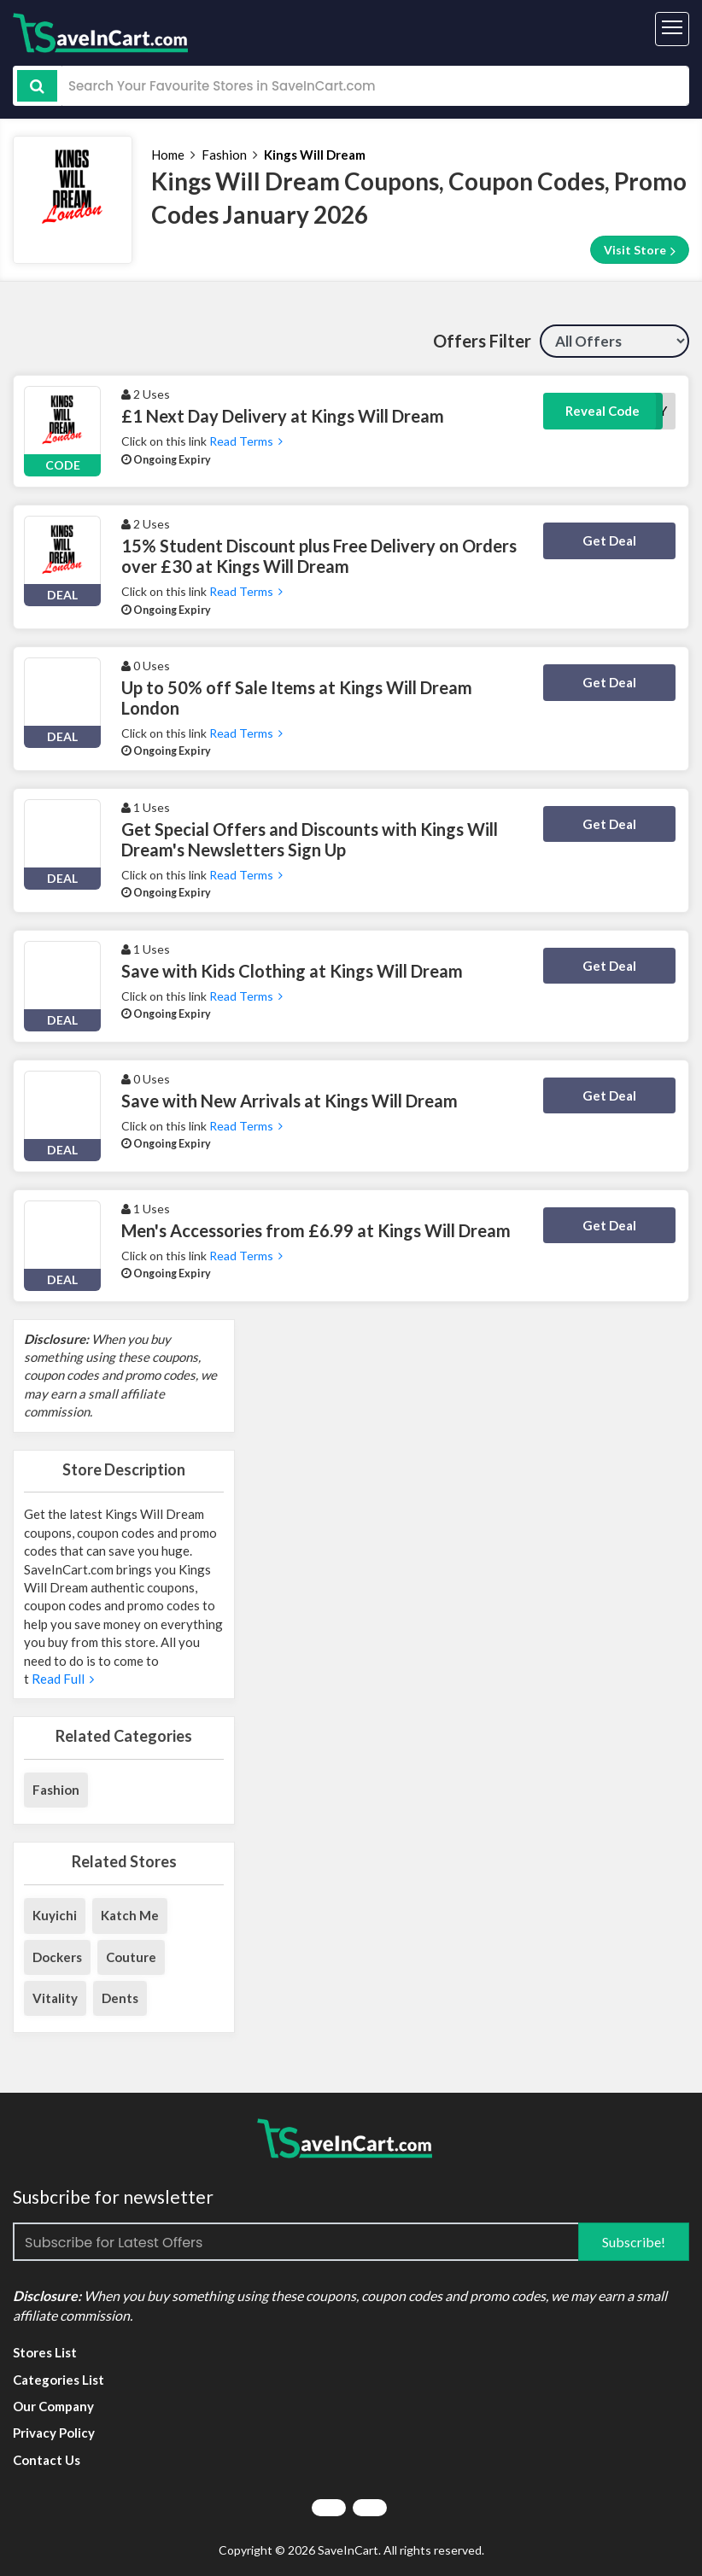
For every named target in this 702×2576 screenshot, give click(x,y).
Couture (131, 1957)
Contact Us (46, 2460)
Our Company (53, 2406)
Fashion (224, 154)
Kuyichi (54, 1915)
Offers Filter (482, 340)
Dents (120, 1998)
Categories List (58, 2379)
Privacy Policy (54, 2432)
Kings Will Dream (315, 154)
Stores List (45, 2352)
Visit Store (640, 250)
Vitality (55, 1998)
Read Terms (246, 441)
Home (167, 154)
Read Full (61, 1678)
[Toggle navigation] (672, 29)
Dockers (57, 1957)
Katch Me (130, 1915)
